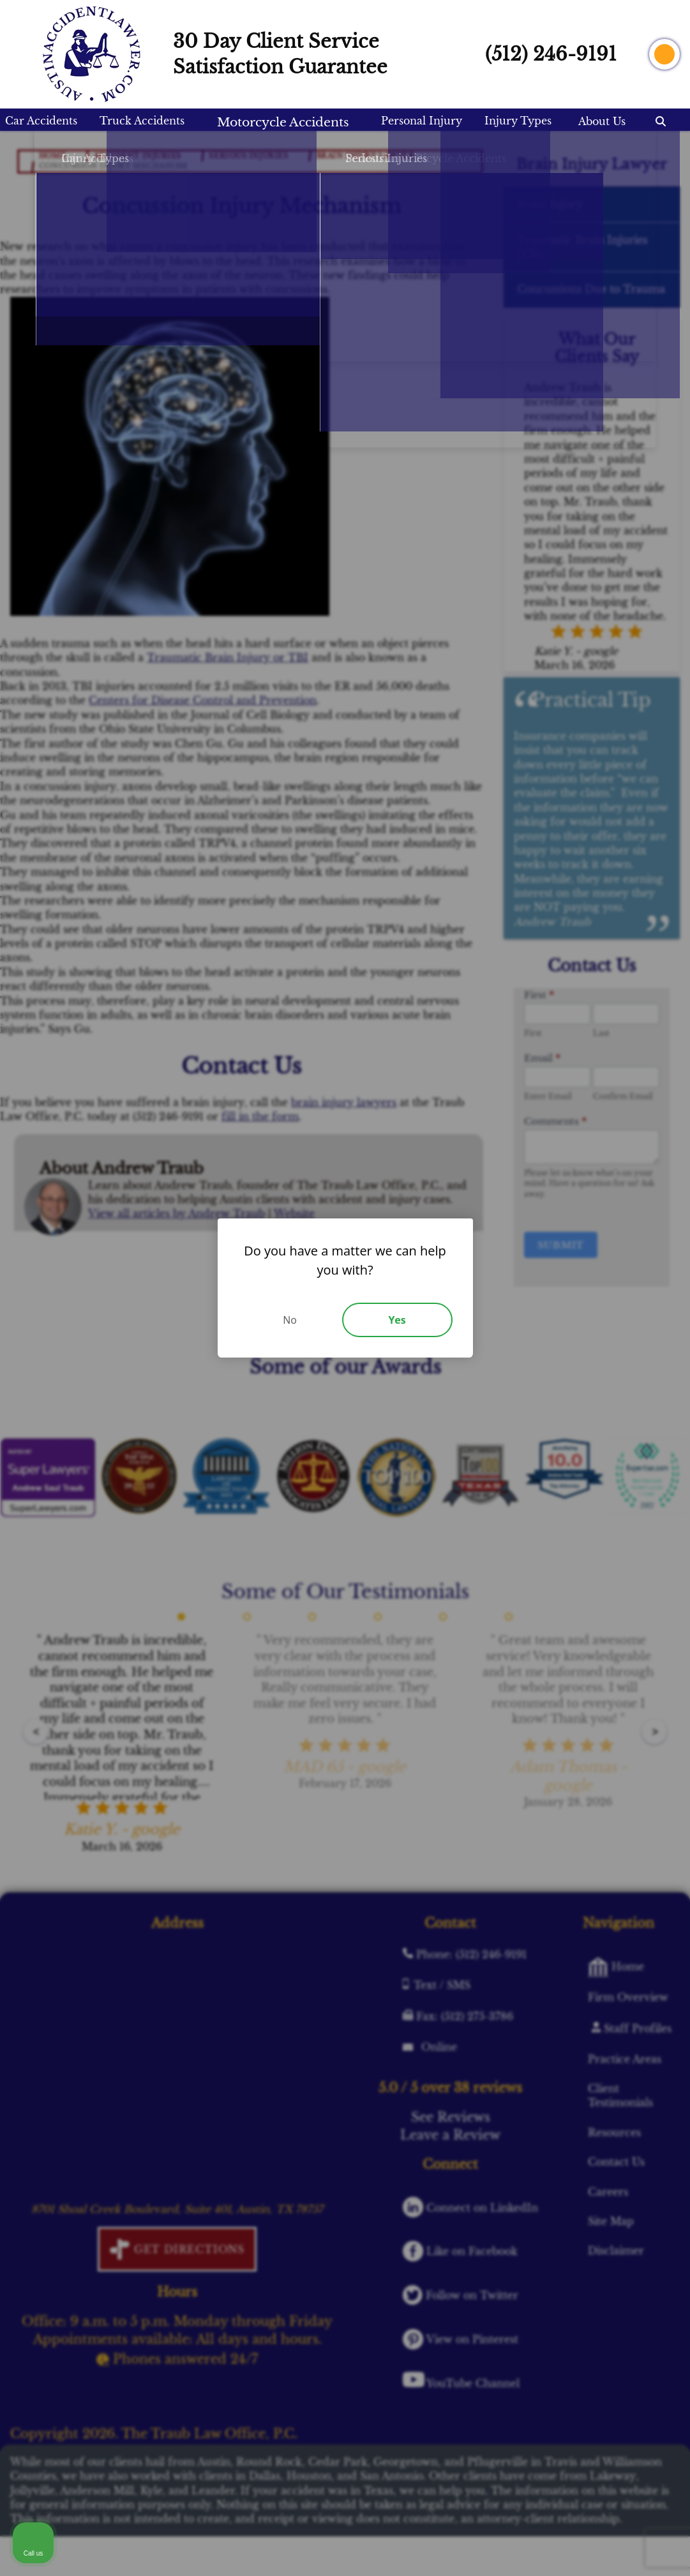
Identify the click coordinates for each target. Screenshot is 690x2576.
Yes (396, 1320)
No (290, 1320)
